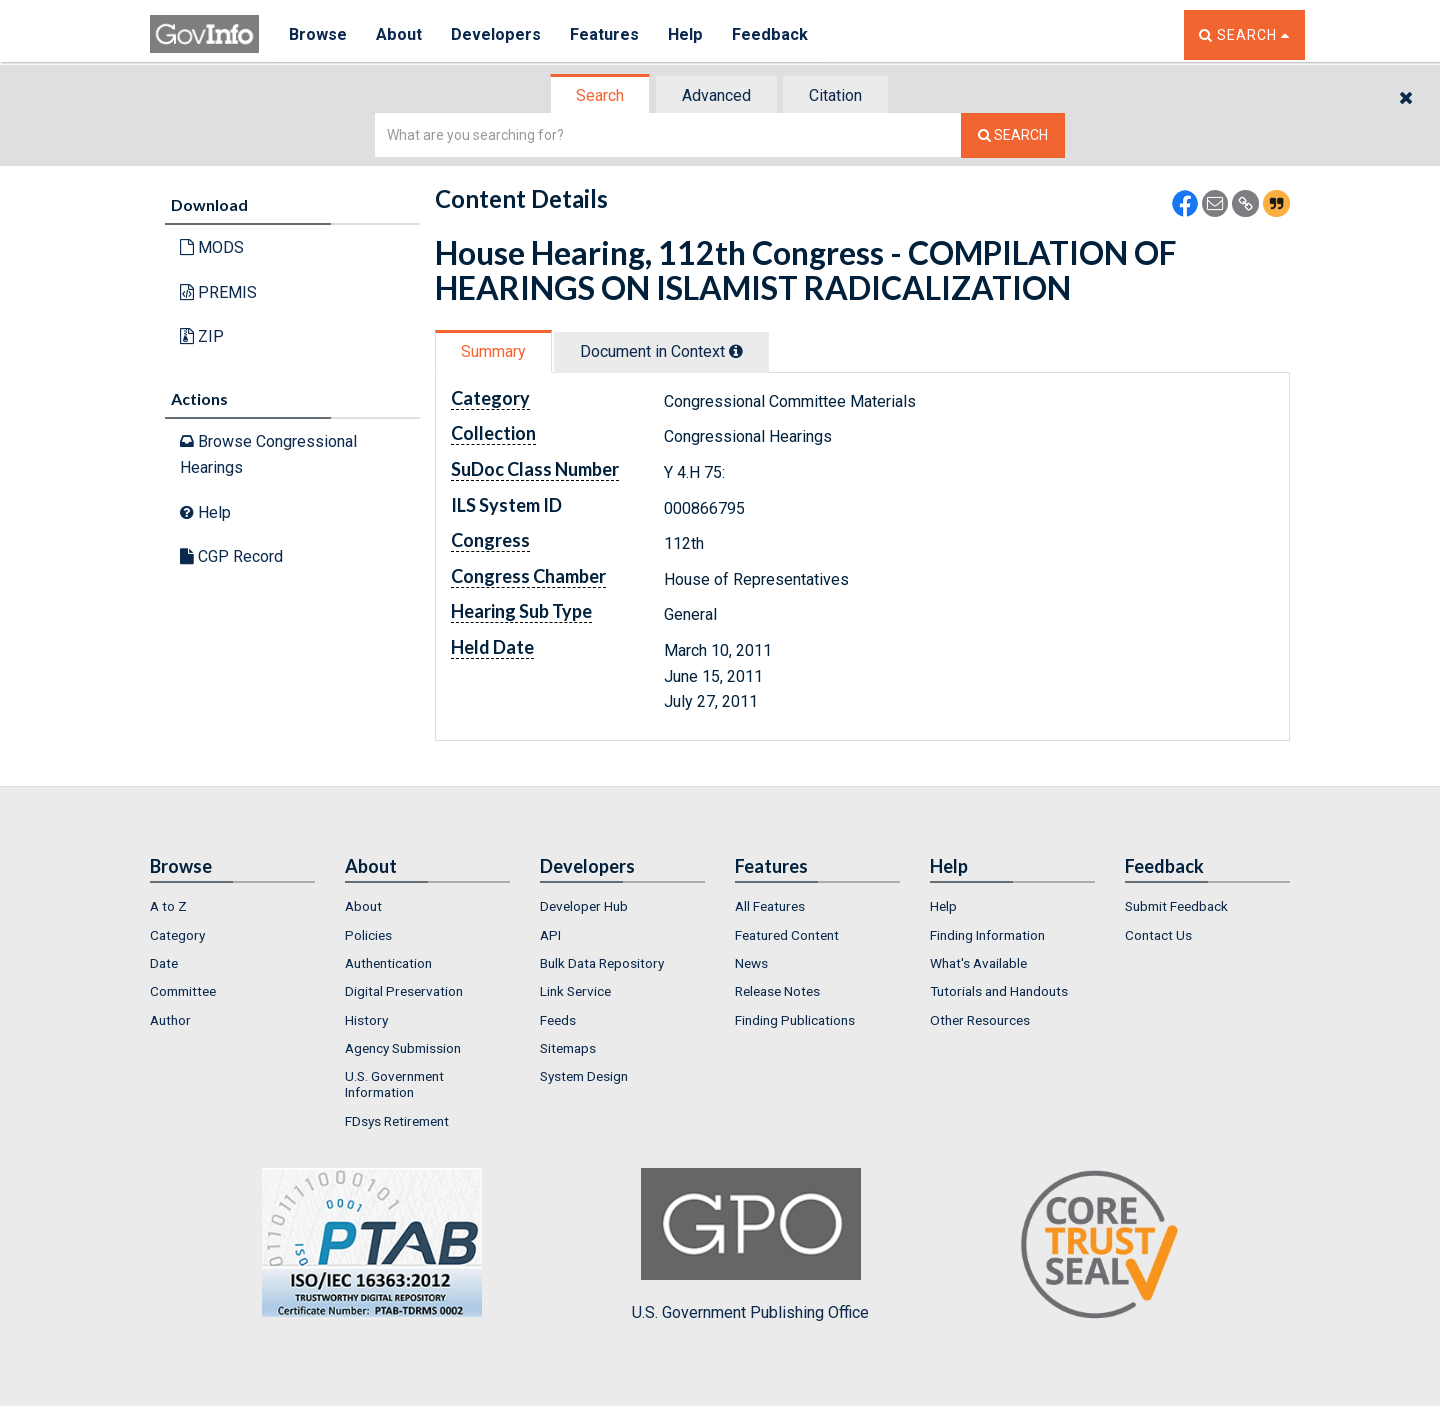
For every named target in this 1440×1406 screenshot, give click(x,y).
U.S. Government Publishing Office (750, 1245)
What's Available (978, 963)
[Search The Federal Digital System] (1013, 135)
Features (605, 34)
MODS (212, 247)
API (550, 935)
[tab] (601, 95)
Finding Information (987, 935)
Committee (183, 991)
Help (687, 34)
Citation (835, 95)
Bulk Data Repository (602, 963)
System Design (584, 1076)
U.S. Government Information (394, 1084)
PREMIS (218, 292)
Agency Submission (403, 1048)
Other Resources (980, 1020)
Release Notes (777, 991)
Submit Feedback (1176, 906)
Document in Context (661, 351)
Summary (493, 351)
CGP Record (231, 556)
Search (600, 95)
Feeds (558, 1020)
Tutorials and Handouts (999, 991)
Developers (496, 34)
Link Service (575, 991)
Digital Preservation (404, 991)
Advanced (716, 95)
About (399, 34)
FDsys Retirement (397, 1121)
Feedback (771, 34)
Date (164, 963)
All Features (770, 906)
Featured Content (787, 935)
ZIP (202, 336)
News (751, 963)
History (366, 1020)
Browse (318, 34)
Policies (368, 935)
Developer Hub (584, 906)
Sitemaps (568, 1048)
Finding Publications (795, 1020)
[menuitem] (232, 906)
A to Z (168, 906)
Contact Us (1158, 935)
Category (177, 935)
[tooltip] (736, 351)
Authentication (388, 963)
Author (170, 1020)
